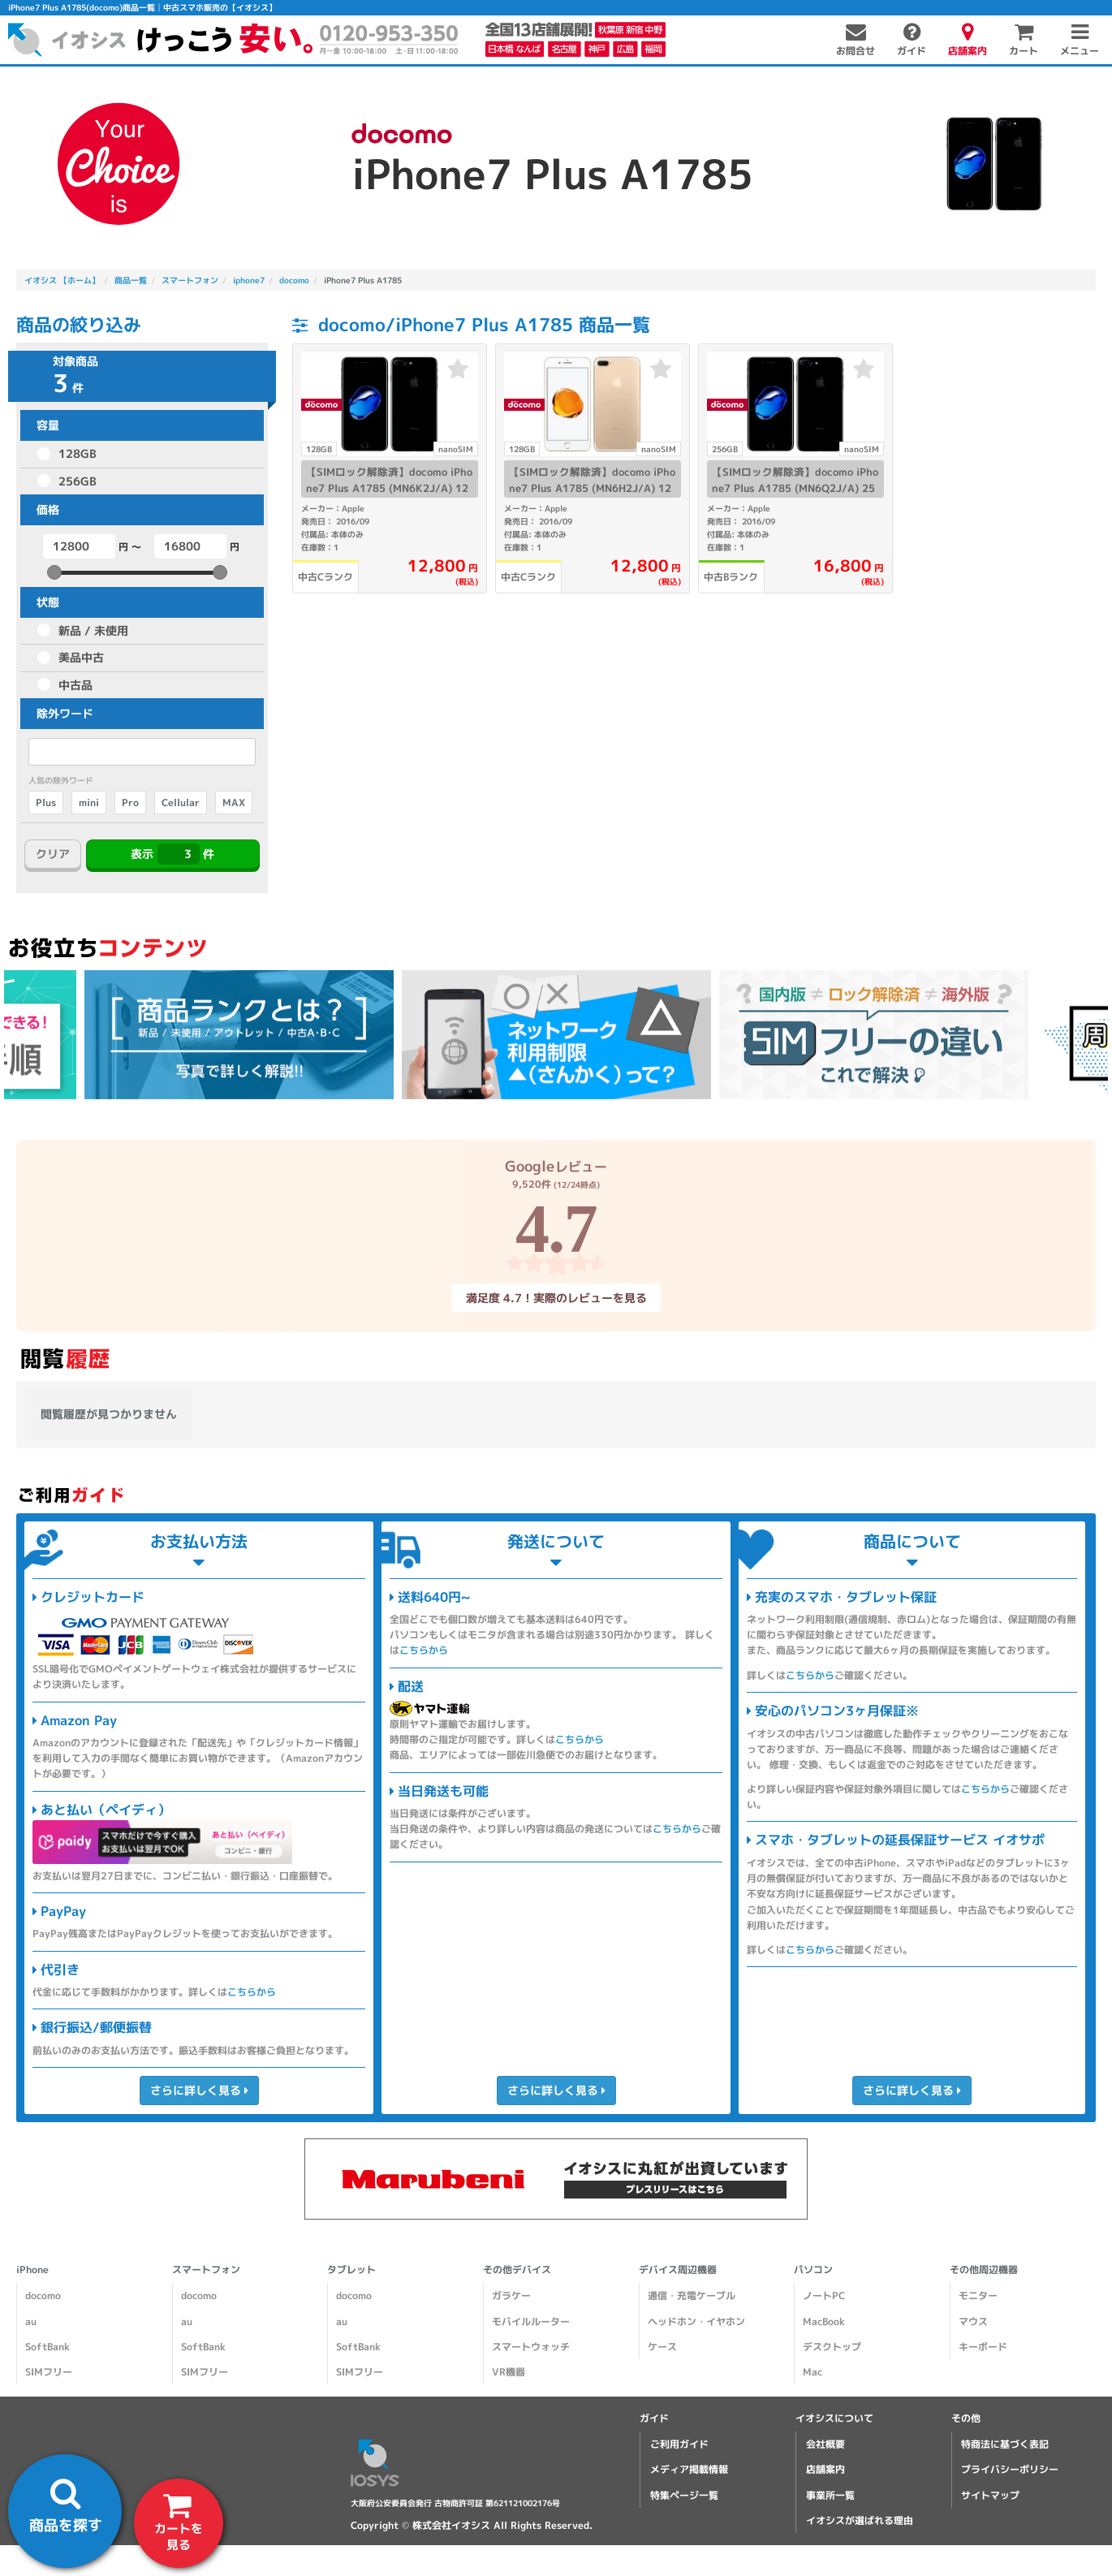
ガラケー (511, 2295)
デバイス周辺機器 (678, 2269)
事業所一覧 (830, 2495)
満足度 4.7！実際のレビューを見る (555, 1297)
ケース (662, 2347)
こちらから (251, 1992)
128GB (77, 453)
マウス (973, 2321)
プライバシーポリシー (1009, 2469)
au (31, 2321)
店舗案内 (825, 2469)
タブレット (351, 2269)
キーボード (983, 2347)
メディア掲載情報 (689, 2469)
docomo (43, 2295)
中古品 (75, 685)
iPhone (32, 2269)
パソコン (813, 2269)
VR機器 (508, 2372)
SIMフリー (48, 2372)
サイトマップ (990, 2495)
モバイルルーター (531, 2321)
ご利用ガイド (679, 2444)
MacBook (824, 2321)
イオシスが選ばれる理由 (859, 2520)
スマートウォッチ (531, 2347)
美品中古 (81, 657)
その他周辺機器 (984, 2269)
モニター (978, 2295)
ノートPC (824, 2295)
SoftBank (47, 2347)
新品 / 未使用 (93, 630)
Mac (812, 2372)
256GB (77, 481)
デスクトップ (832, 2347)
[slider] (54, 572)
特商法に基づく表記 (1005, 2444)
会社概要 (825, 2444)
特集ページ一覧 (684, 2495)
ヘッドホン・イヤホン (696, 2321)
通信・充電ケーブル (691, 2295)
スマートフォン (206, 2269)
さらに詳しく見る (198, 2090)
